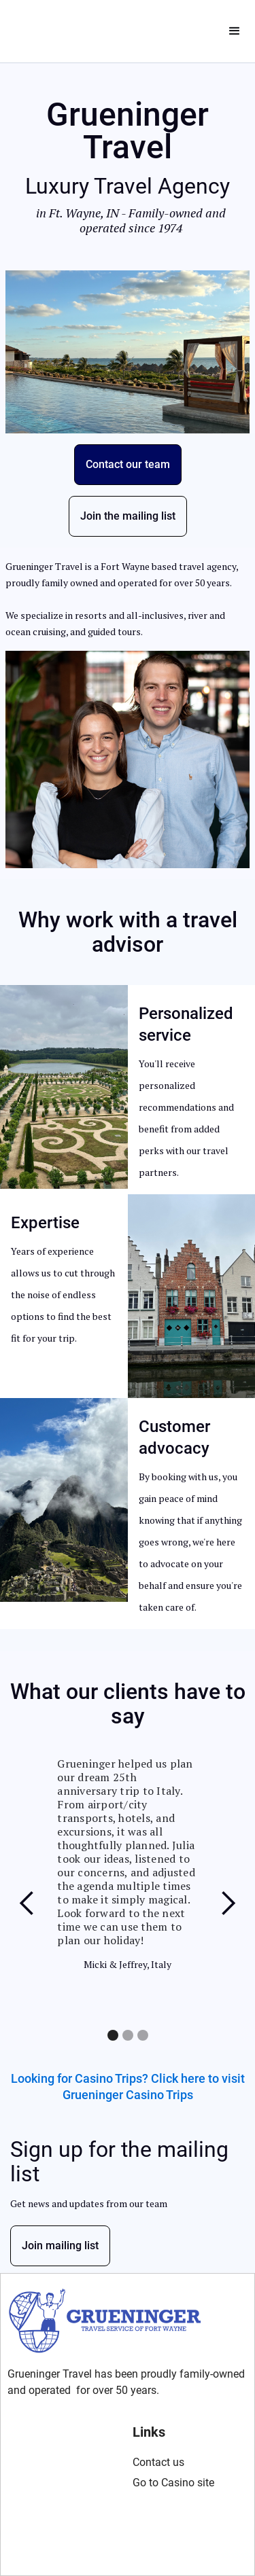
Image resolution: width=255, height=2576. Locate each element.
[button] (234, 31)
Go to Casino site (173, 2482)
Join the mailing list (127, 515)
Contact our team (128, 464)
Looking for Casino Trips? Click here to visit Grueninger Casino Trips (128, 2086)
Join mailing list (60, 2245)
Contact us (158, 2462)
